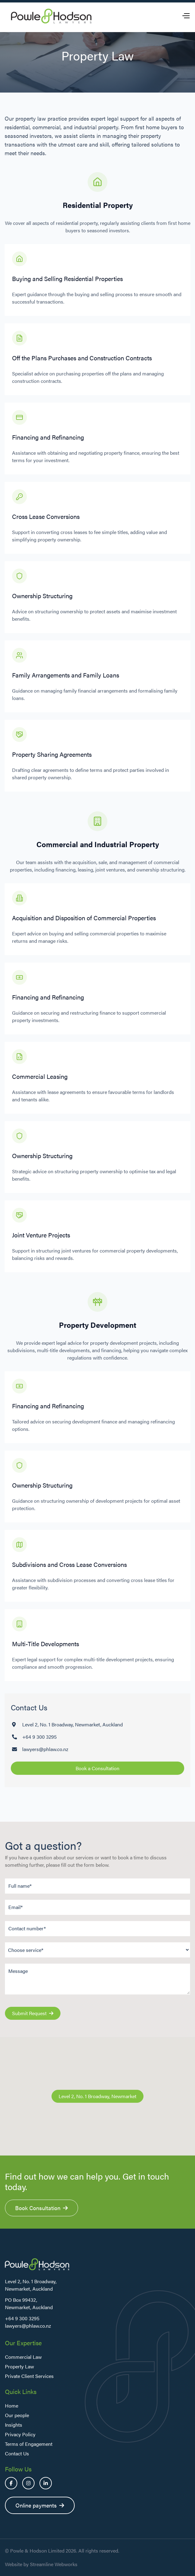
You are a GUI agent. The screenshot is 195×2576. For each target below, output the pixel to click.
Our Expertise (23, 2342)
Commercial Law (23, 2356)
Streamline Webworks (53, 2564)
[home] (51, 16)
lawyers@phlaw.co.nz (45, 1749)
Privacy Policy (20, 2434)
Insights (13, 2424)
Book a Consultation (97, 1768)
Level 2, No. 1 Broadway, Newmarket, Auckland (72, 1724)
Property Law (19, 2366)
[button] (185, 16)
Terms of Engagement (28, 2443)
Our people (17, 2415)
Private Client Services (29, 2375)
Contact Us (17, 2453)
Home (11, 2405)
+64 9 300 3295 (39, 1736)
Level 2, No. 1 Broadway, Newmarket (97, 2096)
